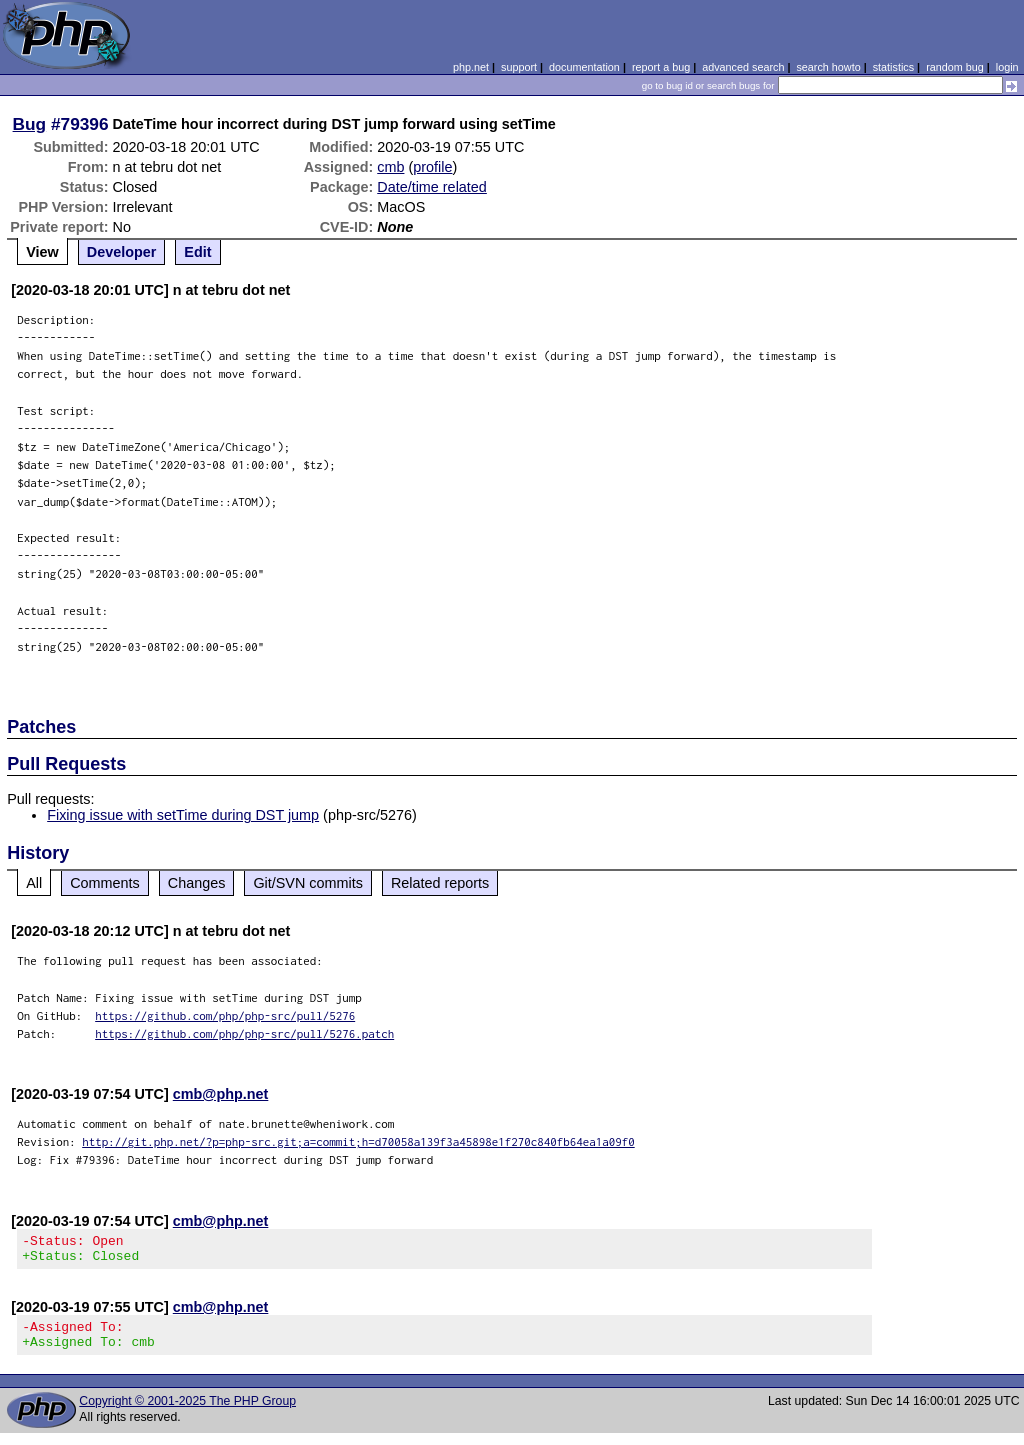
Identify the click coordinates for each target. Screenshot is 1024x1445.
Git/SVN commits (308, 883)
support (519, 67)
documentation (584, 67)
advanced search (743, 67)
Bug (30, 124)
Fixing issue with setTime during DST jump (183, 815)
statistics (893, 67)
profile (432, 167)
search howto (828, 67)
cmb (390, 167)
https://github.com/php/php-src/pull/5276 (225, 1015)
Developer (122, 252)
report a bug (661, 67)
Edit (197, 252)
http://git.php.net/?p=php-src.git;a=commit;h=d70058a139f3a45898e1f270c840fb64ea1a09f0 (358, 1141)
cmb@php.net (221, 1094)
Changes (197, 883)
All (34, 883)
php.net (471, 67)
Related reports (440, 883)
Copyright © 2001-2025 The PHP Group (187, 1413)
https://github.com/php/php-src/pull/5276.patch (244, 1033)
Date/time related (432, 187)
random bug (955, 67)
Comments (105, 883)
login (1007, 67)
